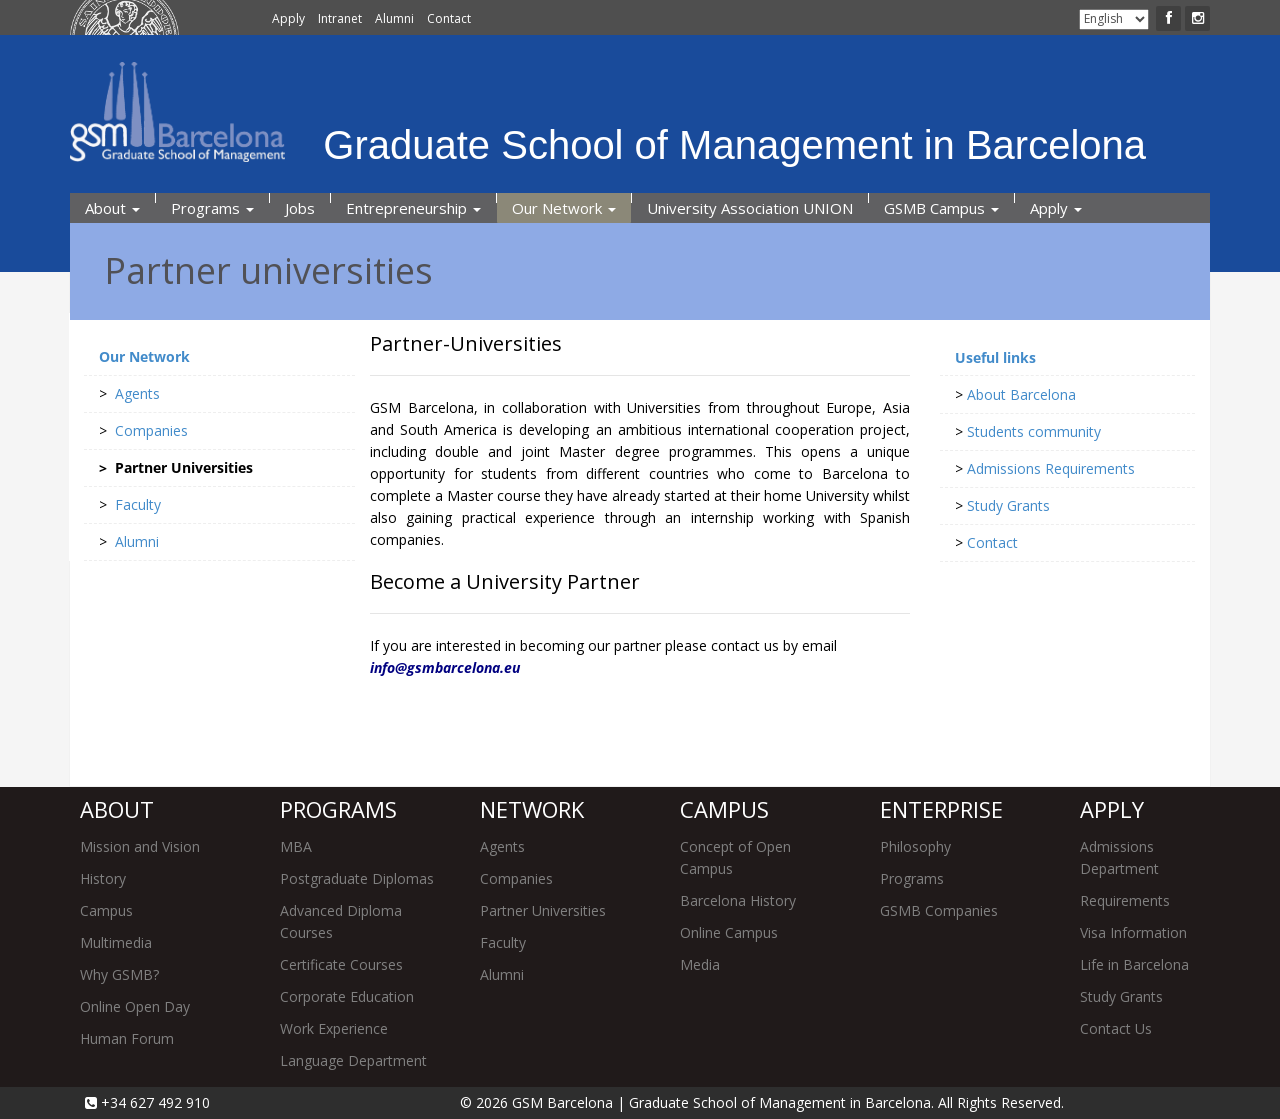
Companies (516, 878)
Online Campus (729, 932)
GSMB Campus (941, 208)
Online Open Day (135, 1006)
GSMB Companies (939, 910)
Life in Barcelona (1134, 964)
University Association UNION (750, 208)
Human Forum (127, 1038)
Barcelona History (738, 900)
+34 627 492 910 (153, 1102)
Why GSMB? (119, 974)
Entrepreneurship (413, 208)
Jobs (300, 208)
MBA (296, 846)
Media (700, 964)
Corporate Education (347, 996)
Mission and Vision (140, 846)
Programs (212, 208)
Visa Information (1133, 932)
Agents (502, 846)
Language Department (353, 1060)
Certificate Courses (341, 964)
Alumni (394, 18)
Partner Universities (543, 910)
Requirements (1125, 900)
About (112, 208)
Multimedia (116, 942)
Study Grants (1121, 996)
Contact (449, 18)
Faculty (503, 942)
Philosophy (915, 846)
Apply (288, 18)
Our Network (564, 208)
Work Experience (334, 1028)
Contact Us (1116, 1028)
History (103, 878)
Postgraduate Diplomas (357, 878)
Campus (106, 910)
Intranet (340, 18)
